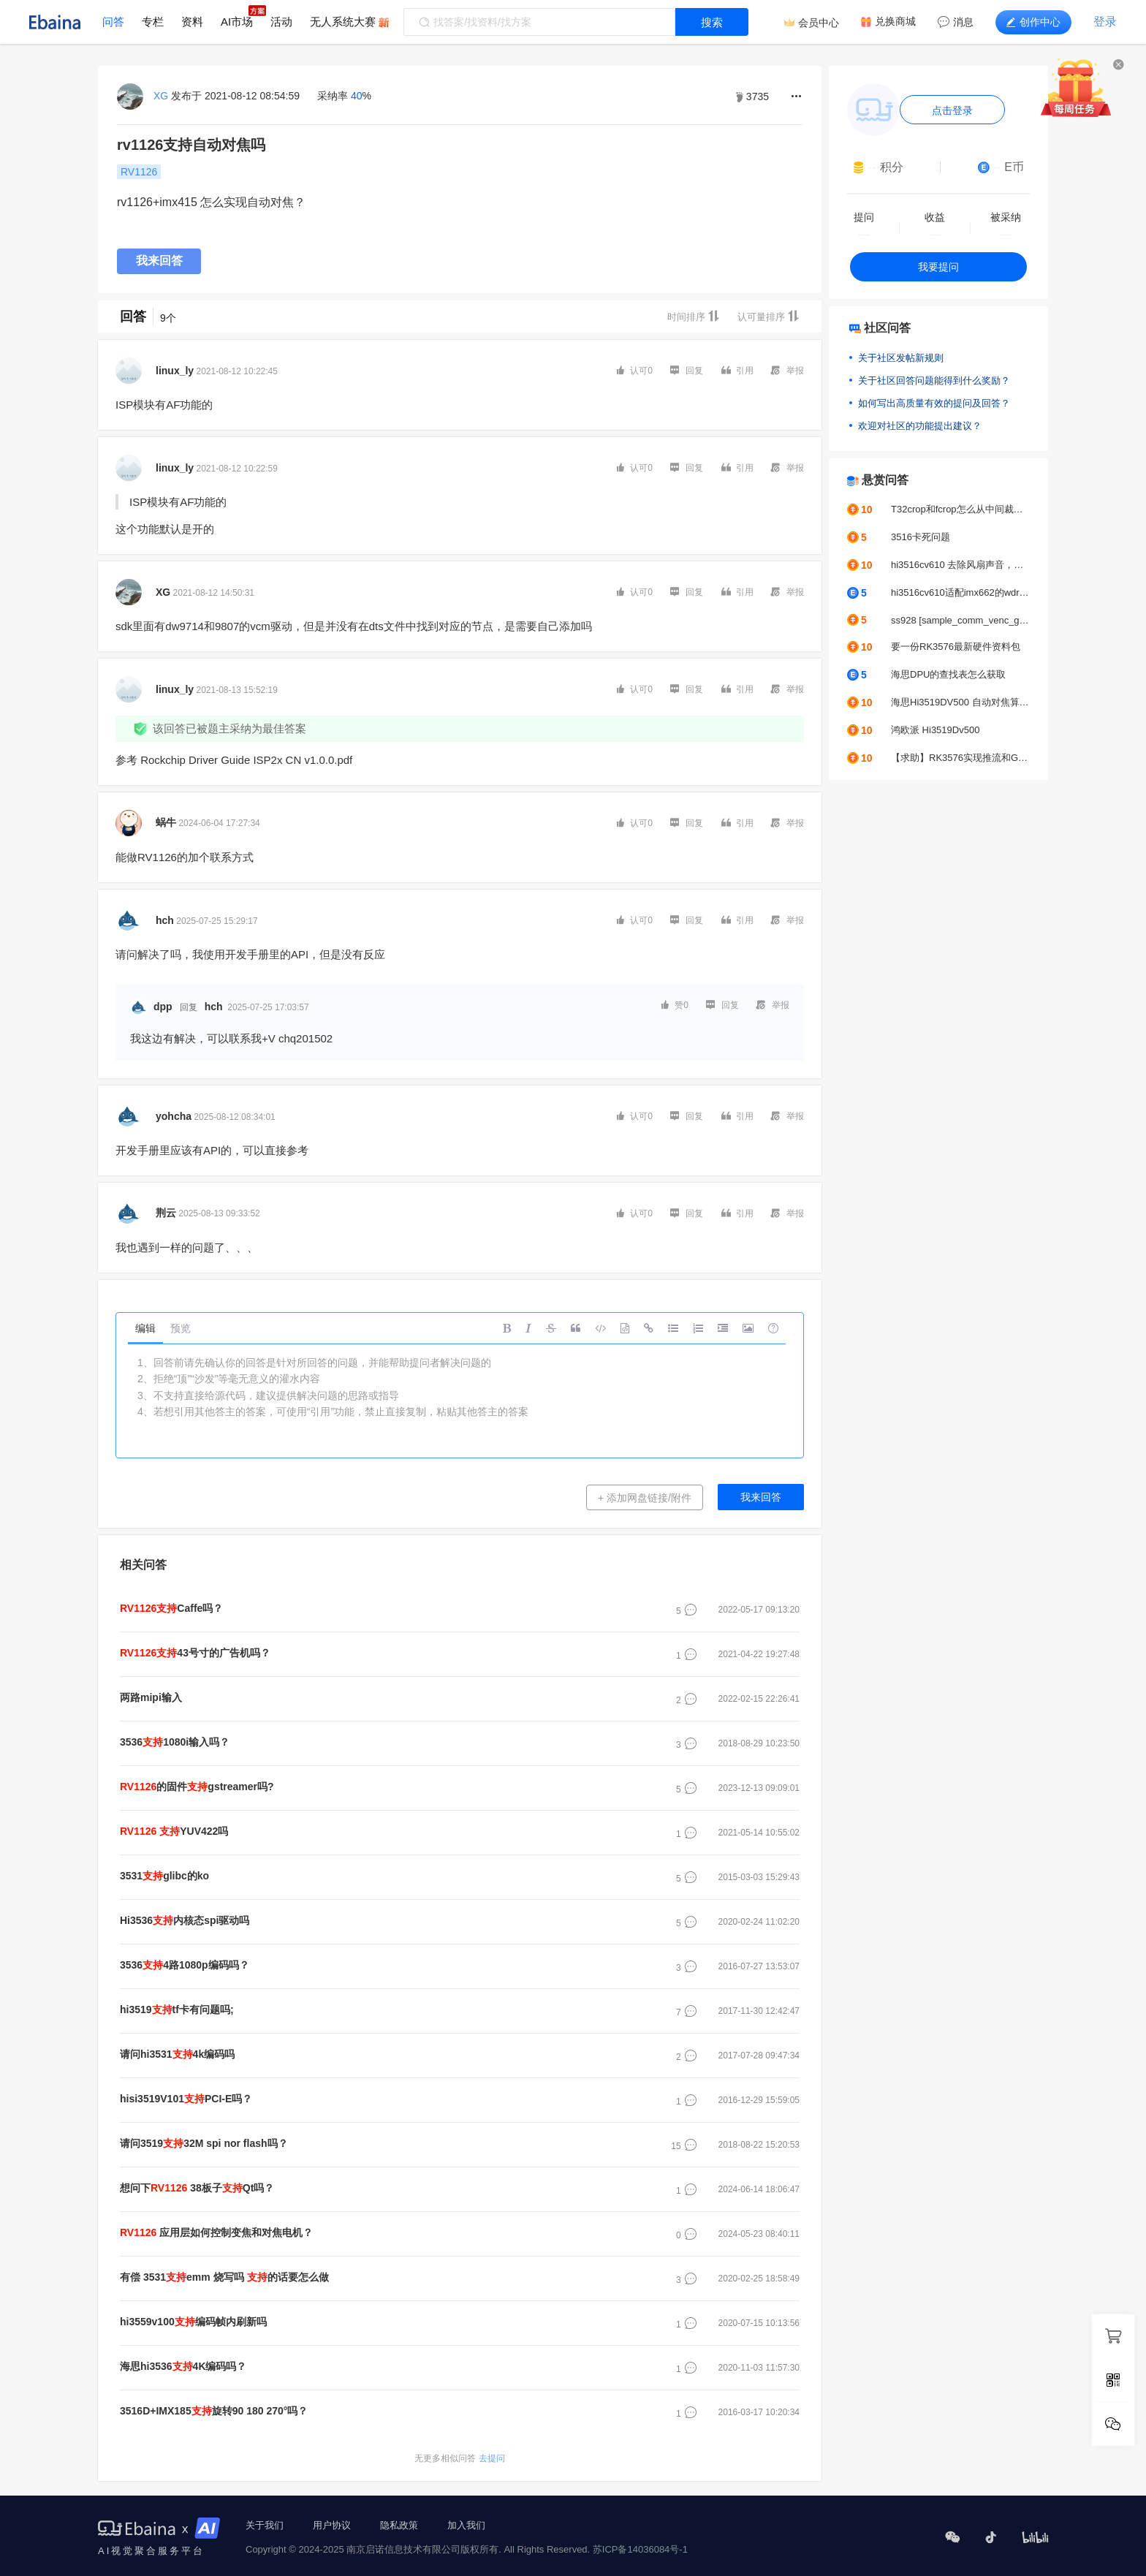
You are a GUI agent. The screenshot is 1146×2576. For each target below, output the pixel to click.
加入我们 (466, 2525)
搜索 (712, 22)
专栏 (153, 21)
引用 (737, 370)
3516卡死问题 (920, 536)
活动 (281, 21)
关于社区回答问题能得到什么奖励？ (934, 380)
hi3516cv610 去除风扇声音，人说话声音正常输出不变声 (960, 564)
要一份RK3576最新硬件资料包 (955, 646)
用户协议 (332, 2525)
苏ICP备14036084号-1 (640, 2549)
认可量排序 (768, 316)
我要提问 (938, 267)
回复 (686, 370)
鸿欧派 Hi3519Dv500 (935, 729)
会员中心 (818, 23)
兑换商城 (895, 21)
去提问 (459, 2458)
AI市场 (237, 21)
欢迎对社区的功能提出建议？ (920, 425)
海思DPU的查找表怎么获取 (948, 674)
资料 (192, 21)
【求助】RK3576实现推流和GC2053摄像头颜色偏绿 (960, 757)
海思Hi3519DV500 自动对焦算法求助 (960, 702)
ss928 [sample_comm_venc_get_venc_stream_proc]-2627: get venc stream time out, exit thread (960, 620)
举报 (787, 370)
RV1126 (139, 172)
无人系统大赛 (343, 21)
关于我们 (265, 2525)
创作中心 (1033, 22)
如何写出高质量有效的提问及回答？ (934, 403)
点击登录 (952, 110)
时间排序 (693, 316)
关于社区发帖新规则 (901, 357)
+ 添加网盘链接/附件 (644, 1498)
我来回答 (159, 260)
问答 (113, 21)
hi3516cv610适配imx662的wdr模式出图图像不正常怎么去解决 (960, 592)
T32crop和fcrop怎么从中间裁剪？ (960, 509)
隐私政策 (399, 2525)
